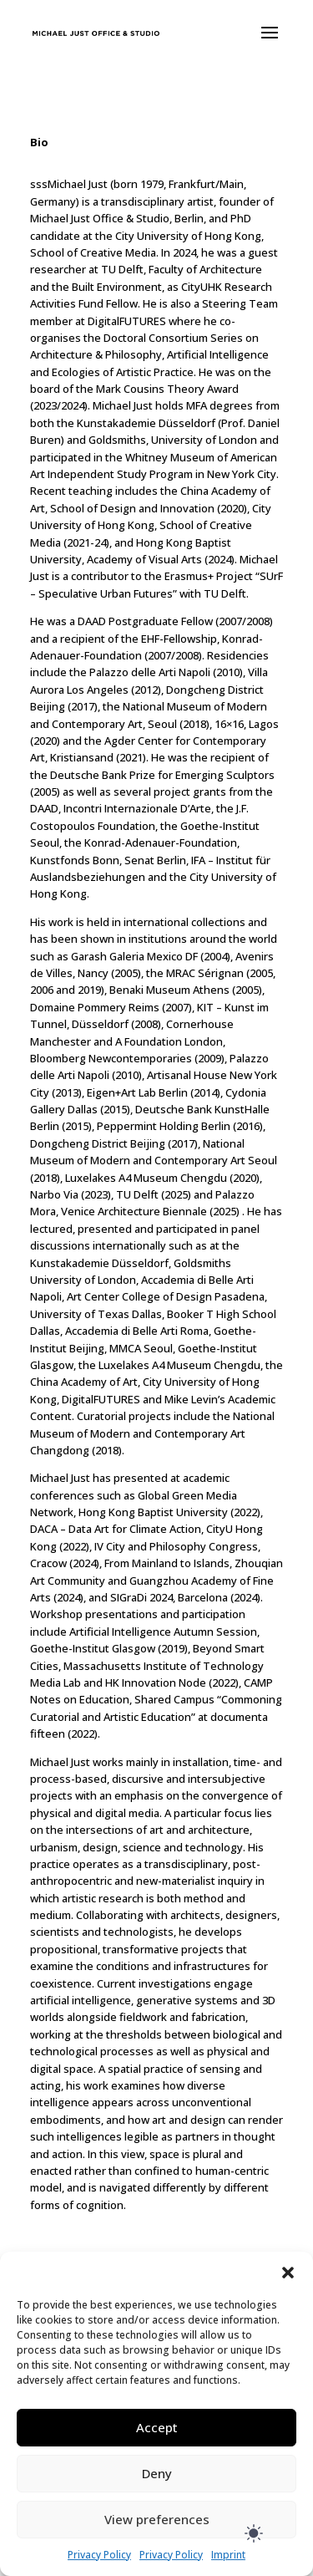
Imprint (228, 2555)
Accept (157, 2427)
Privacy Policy (99, 2555)
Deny (157, 2473)
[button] (288, 2272)
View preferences (157, 2519)
